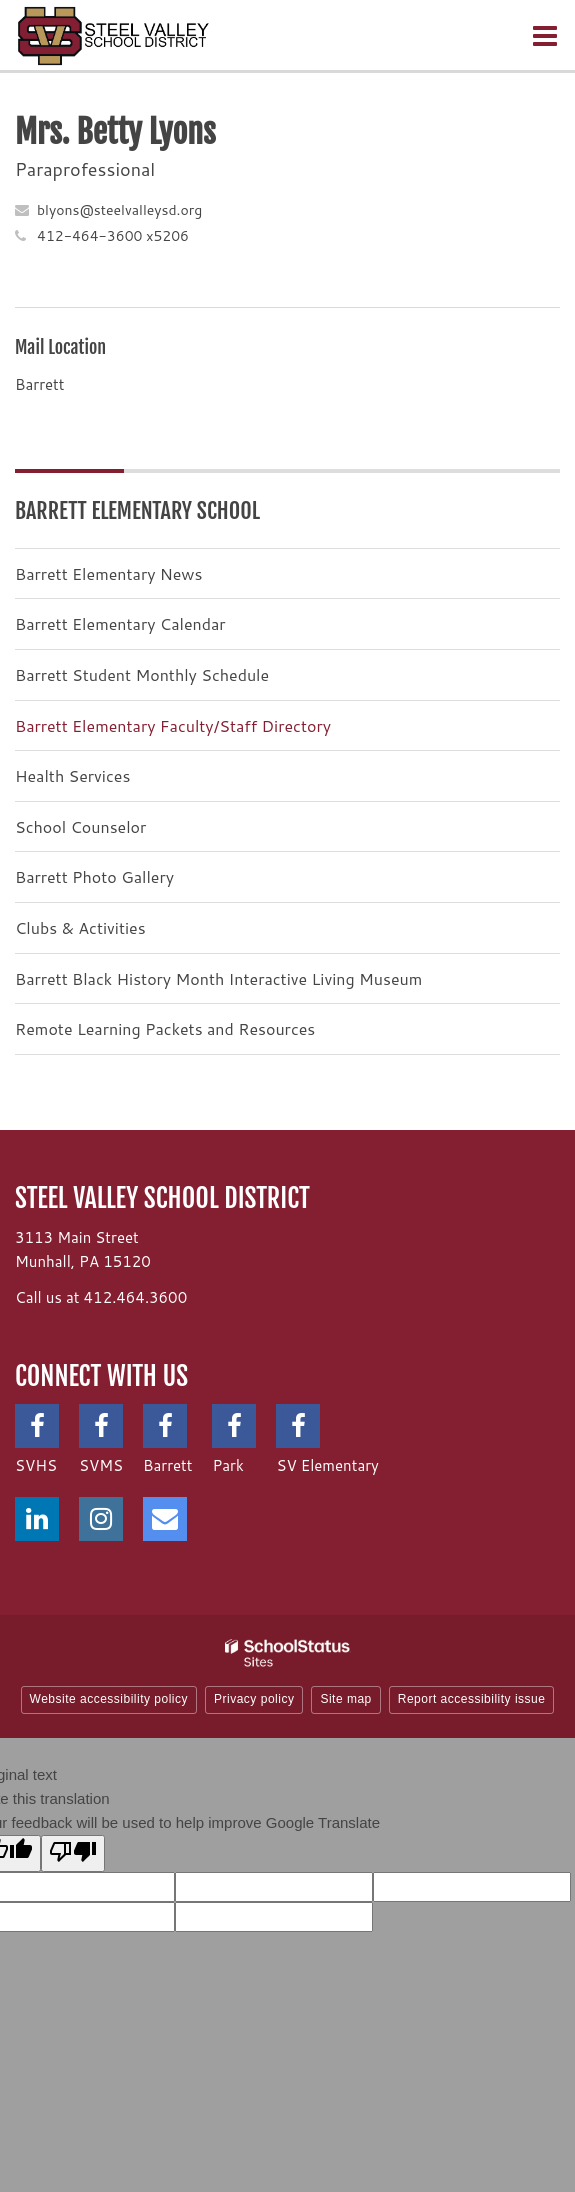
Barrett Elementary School (137, 510)
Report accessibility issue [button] (472, 1699)
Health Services (72, 775)
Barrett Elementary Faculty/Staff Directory (173, 725)
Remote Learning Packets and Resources (165, 1028)
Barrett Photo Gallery (94, 876)
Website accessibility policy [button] (109, 1699)
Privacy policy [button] (254, 1699)
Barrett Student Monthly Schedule (142, 674)
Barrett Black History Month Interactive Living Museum (218, 978)
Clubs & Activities (80, 927)
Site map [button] (345, 1699)
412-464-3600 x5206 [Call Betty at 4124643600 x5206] (113, 236)
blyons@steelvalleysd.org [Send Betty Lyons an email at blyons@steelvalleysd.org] (119, 210)
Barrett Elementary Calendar (120, 623)
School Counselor (80, 826)
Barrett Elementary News (108, 573)
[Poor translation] (73, 1853)
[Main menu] (545, 35)
